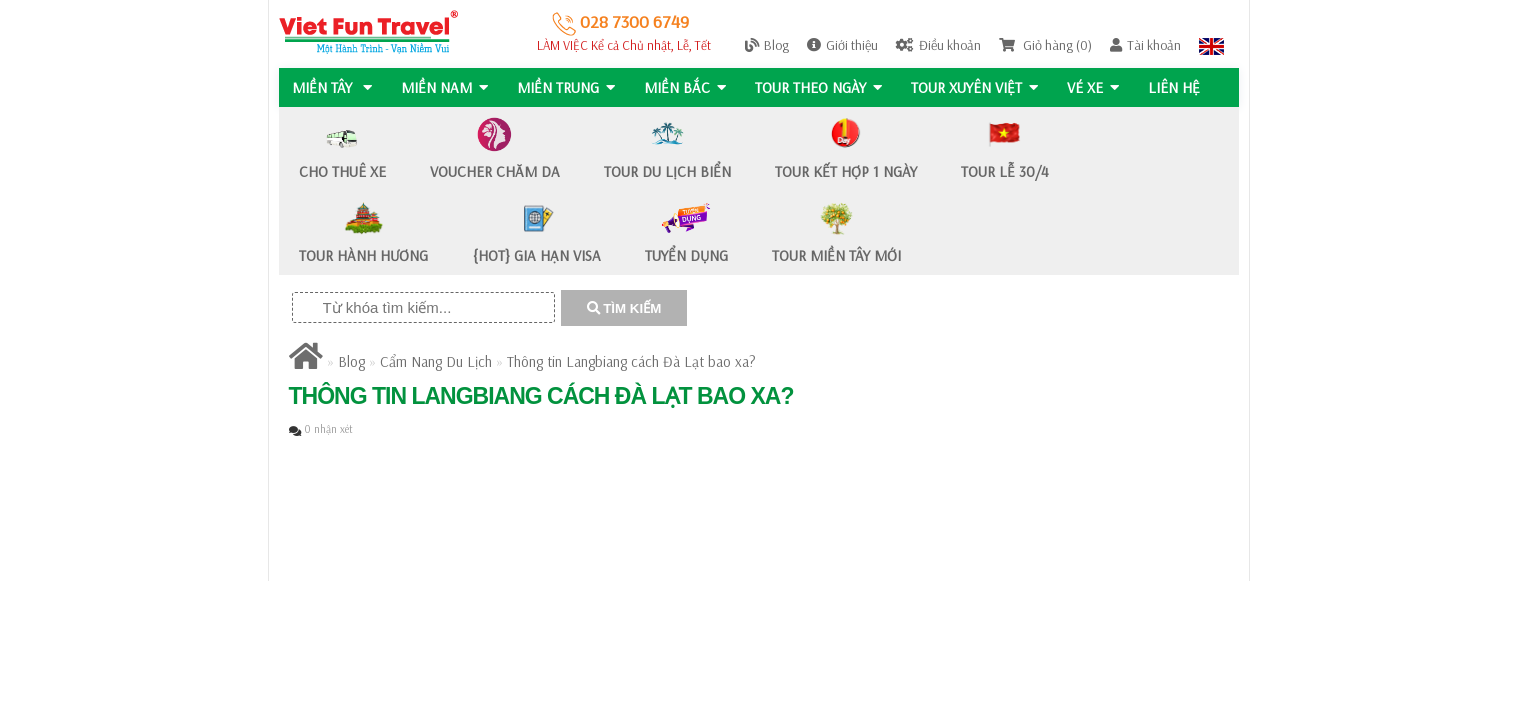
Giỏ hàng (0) (1045, 45)
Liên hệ (1181, 87)
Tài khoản (1145, 45)
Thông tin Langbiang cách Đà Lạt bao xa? (631, 361)
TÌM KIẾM (624, 308)
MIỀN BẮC (688, 87)
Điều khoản (938, 45)
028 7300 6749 (620, 21)
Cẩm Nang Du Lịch (436, 361)
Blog (767, 45)
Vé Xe (1099, 87)
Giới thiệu (842, 45)
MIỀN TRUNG (568, 87)
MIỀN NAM (445, 87)
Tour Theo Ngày (822, 87)
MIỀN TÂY (332, 87)
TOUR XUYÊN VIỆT (979, 87)
